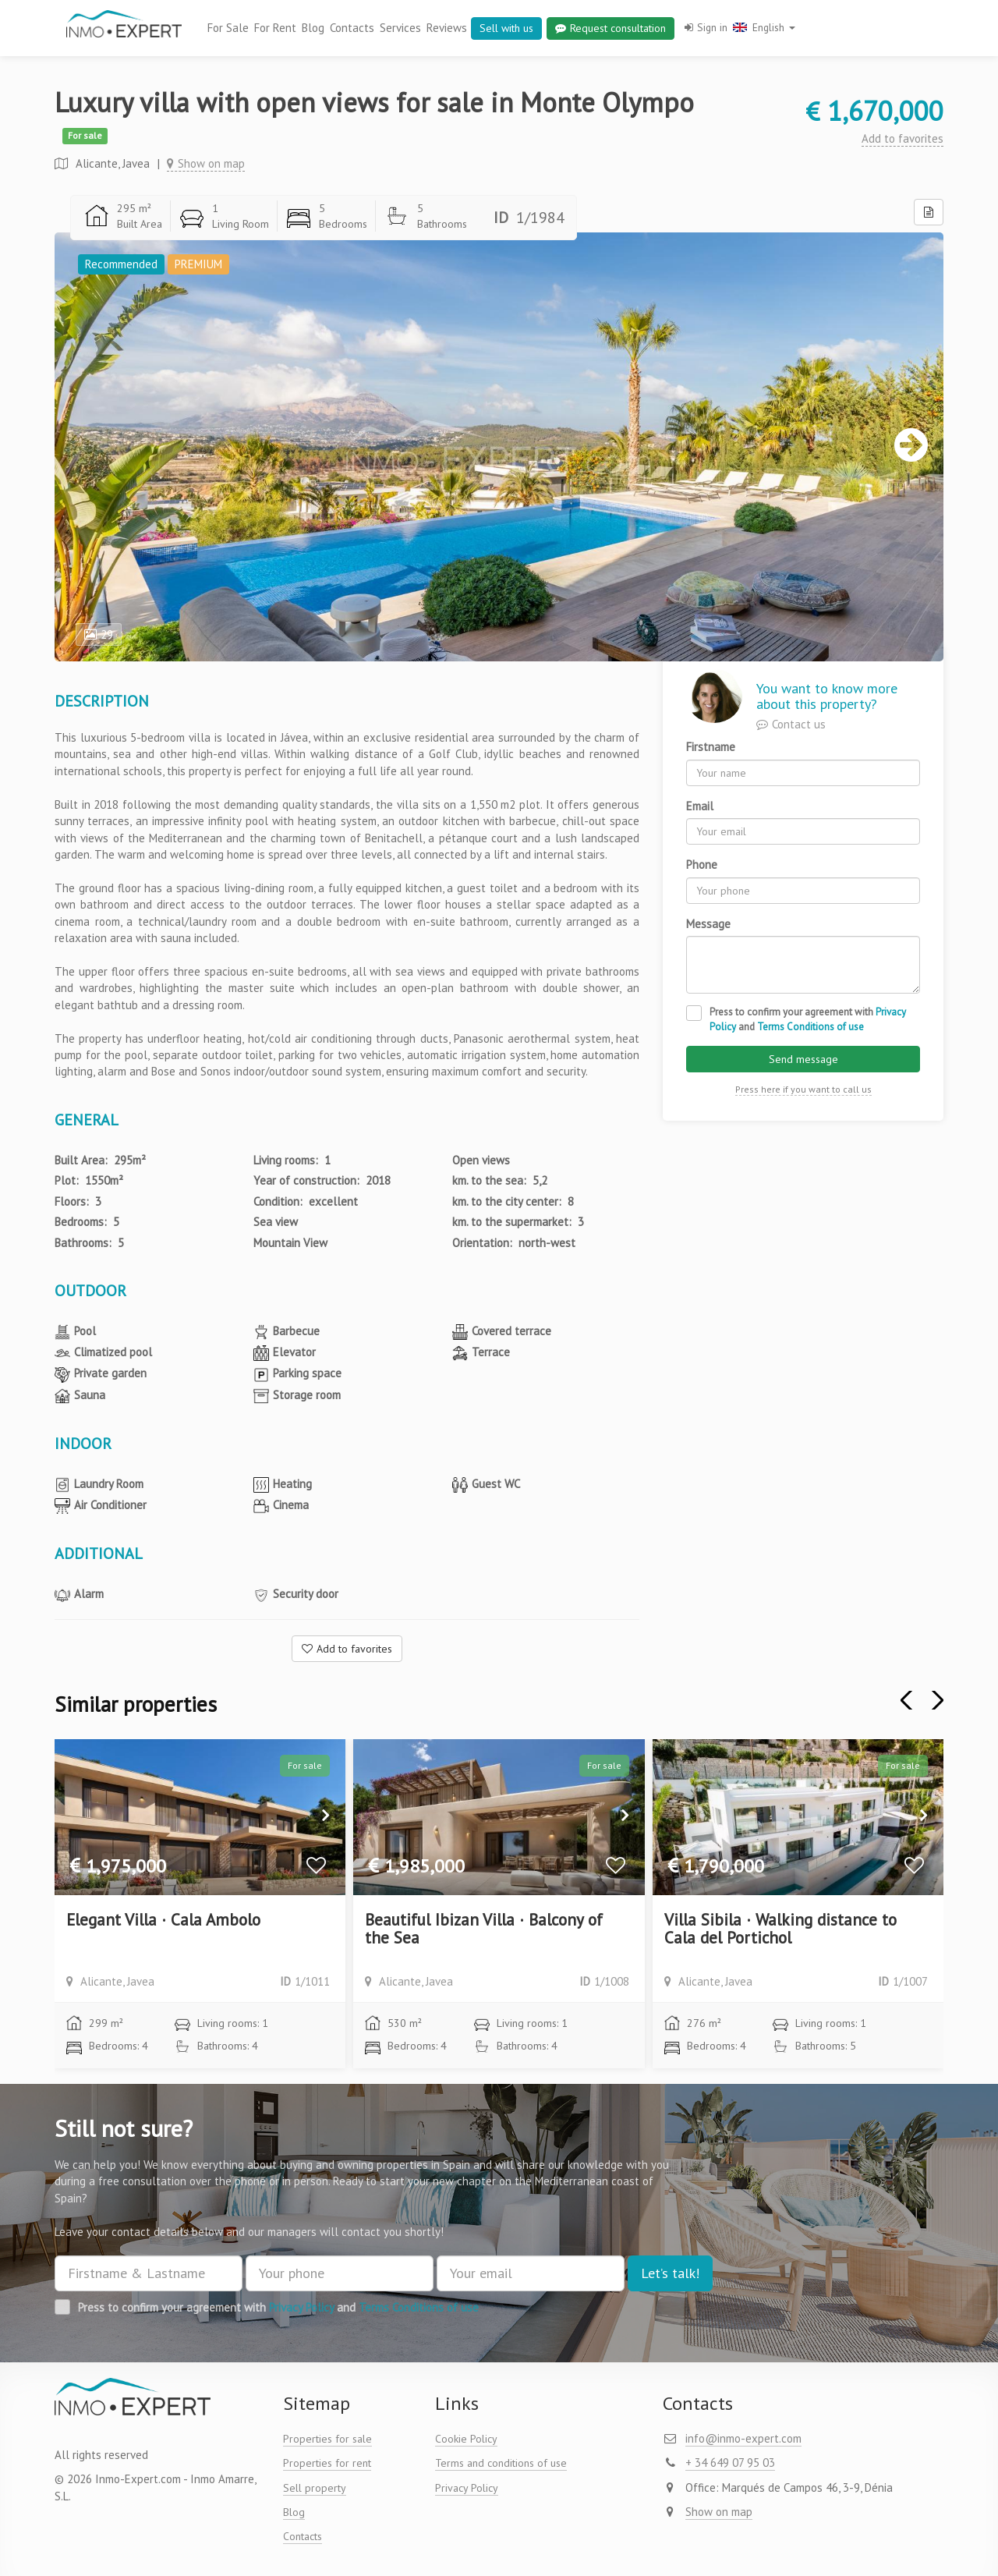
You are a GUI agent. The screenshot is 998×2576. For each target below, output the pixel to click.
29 (98, 634)
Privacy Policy (301, 2307)
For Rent (275, 27)
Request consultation (610, 28)
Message (708, 923)
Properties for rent (327, 2463)
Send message (803, 1059)
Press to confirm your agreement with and (808, 1019)
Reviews (446, 27)
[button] (933, 1700)
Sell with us (506, 28)
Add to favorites (902, 138)
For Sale (228, 27)
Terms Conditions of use (810, 1026)
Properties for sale (327, 2439)
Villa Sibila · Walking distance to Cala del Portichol (780, 1928)
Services (400, 27)
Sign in (706, 27)
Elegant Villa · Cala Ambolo (163, 1919)
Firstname (710, 746)
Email (699, 806)
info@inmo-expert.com (743, 2438)
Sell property (314, 2488)
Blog (313, 27)
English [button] (764, 27)
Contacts (352, 27)
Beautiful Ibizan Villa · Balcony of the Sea (484, 1928)
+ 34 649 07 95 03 (730, 2462)
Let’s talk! (670, 2273)
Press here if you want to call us (803, 1089)
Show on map (206, 163)
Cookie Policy (466, 2439)
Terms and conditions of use (501, 2463)
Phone (701, 864)
